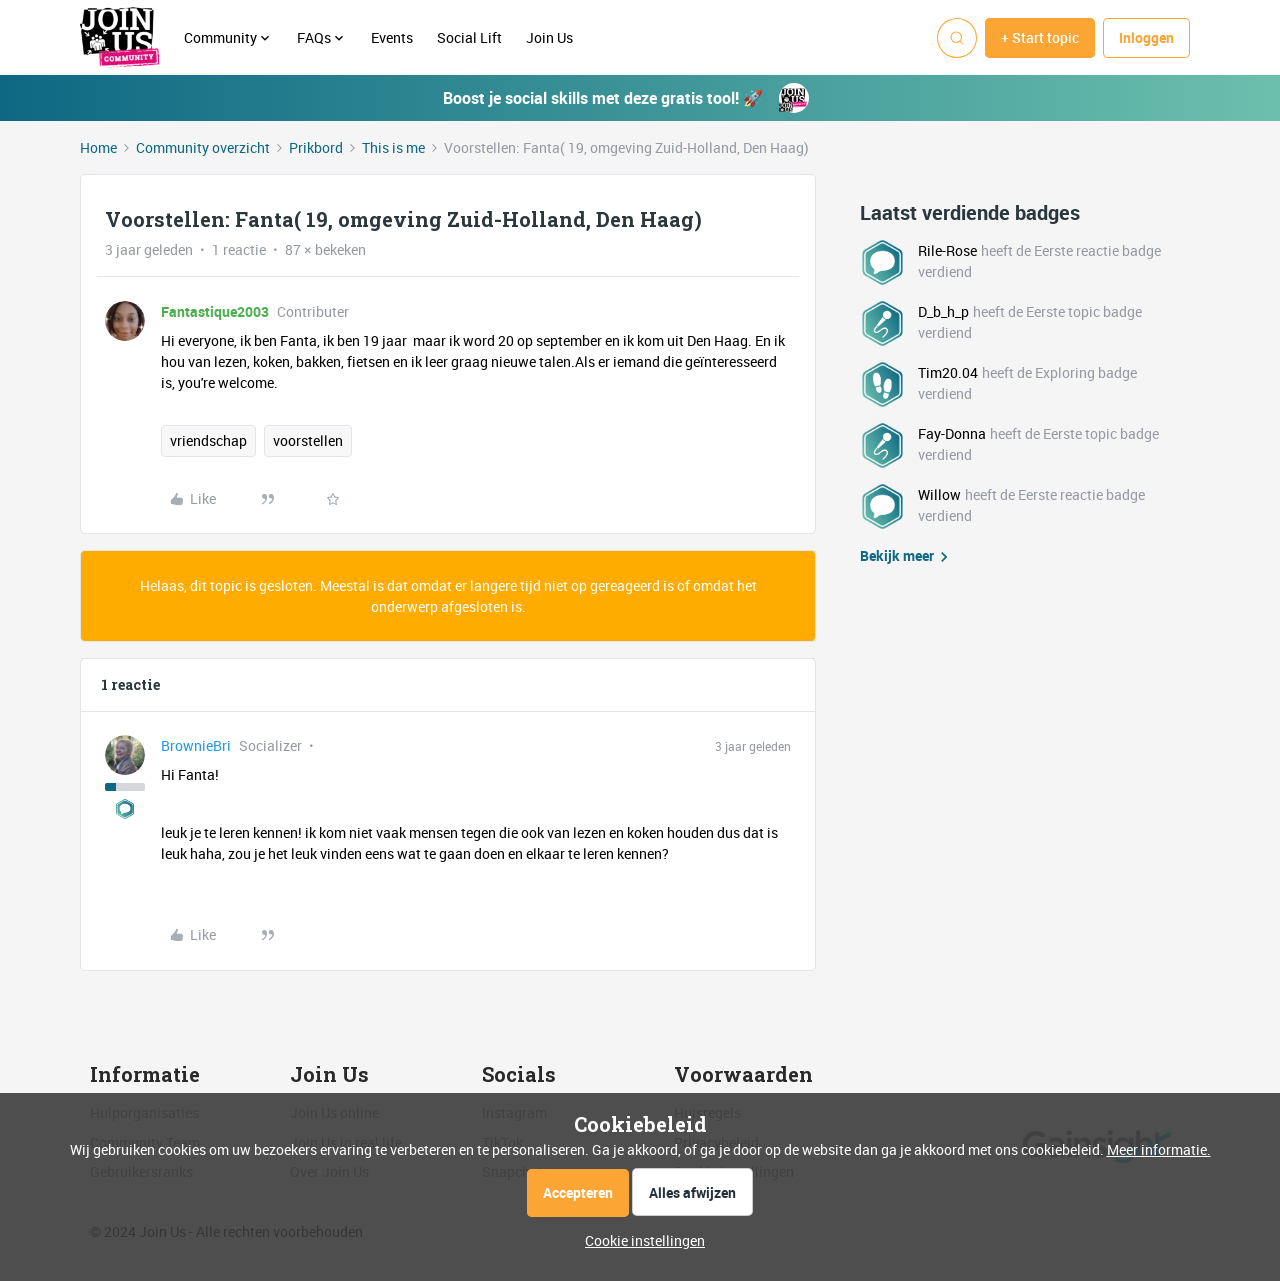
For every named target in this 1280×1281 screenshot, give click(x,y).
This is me (393, 147)
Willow (939, 494)
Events (392, 37)
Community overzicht (203, 147)
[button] (1040, 38)
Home (98, 147)
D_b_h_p (943, 311)
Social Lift (469, 37)
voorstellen (308, 440)
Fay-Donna (952, 433)
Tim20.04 (948, 372)
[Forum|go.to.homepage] (120, 38)
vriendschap (208, 440)
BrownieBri (196, 745)
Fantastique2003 (215, 311)
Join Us (551, 37)
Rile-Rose (947, 250)
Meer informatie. (1159, 1149)
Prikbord (316, 147)
